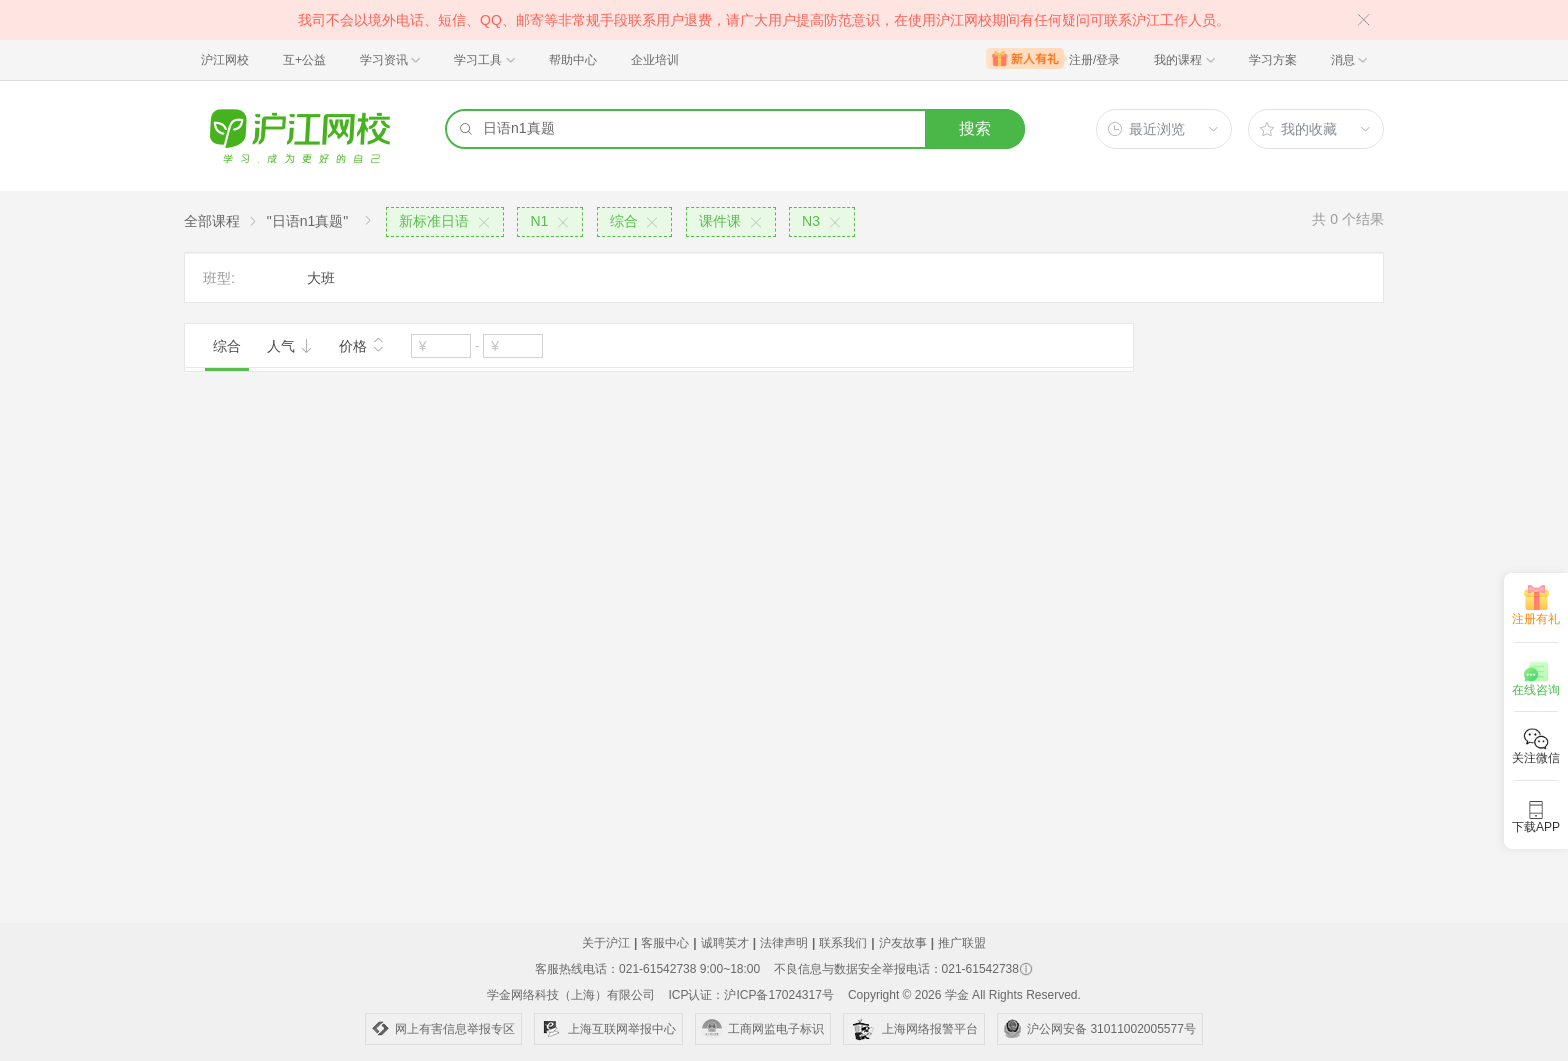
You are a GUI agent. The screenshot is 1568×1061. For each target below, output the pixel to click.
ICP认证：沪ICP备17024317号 (750, 995)
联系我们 (843, 943)
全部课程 (212, 221)
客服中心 (665, 943)
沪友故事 (903, 943)
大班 (321, 278)
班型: (219, 278)
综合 (227, 346)
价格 (362, 344)
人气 (290, 346)
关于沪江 (606, 943)
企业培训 (655, 60)
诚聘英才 (725, 943)
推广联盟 (962, 943)
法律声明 (784, 943)
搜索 (975, 128)
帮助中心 (573, 60)
